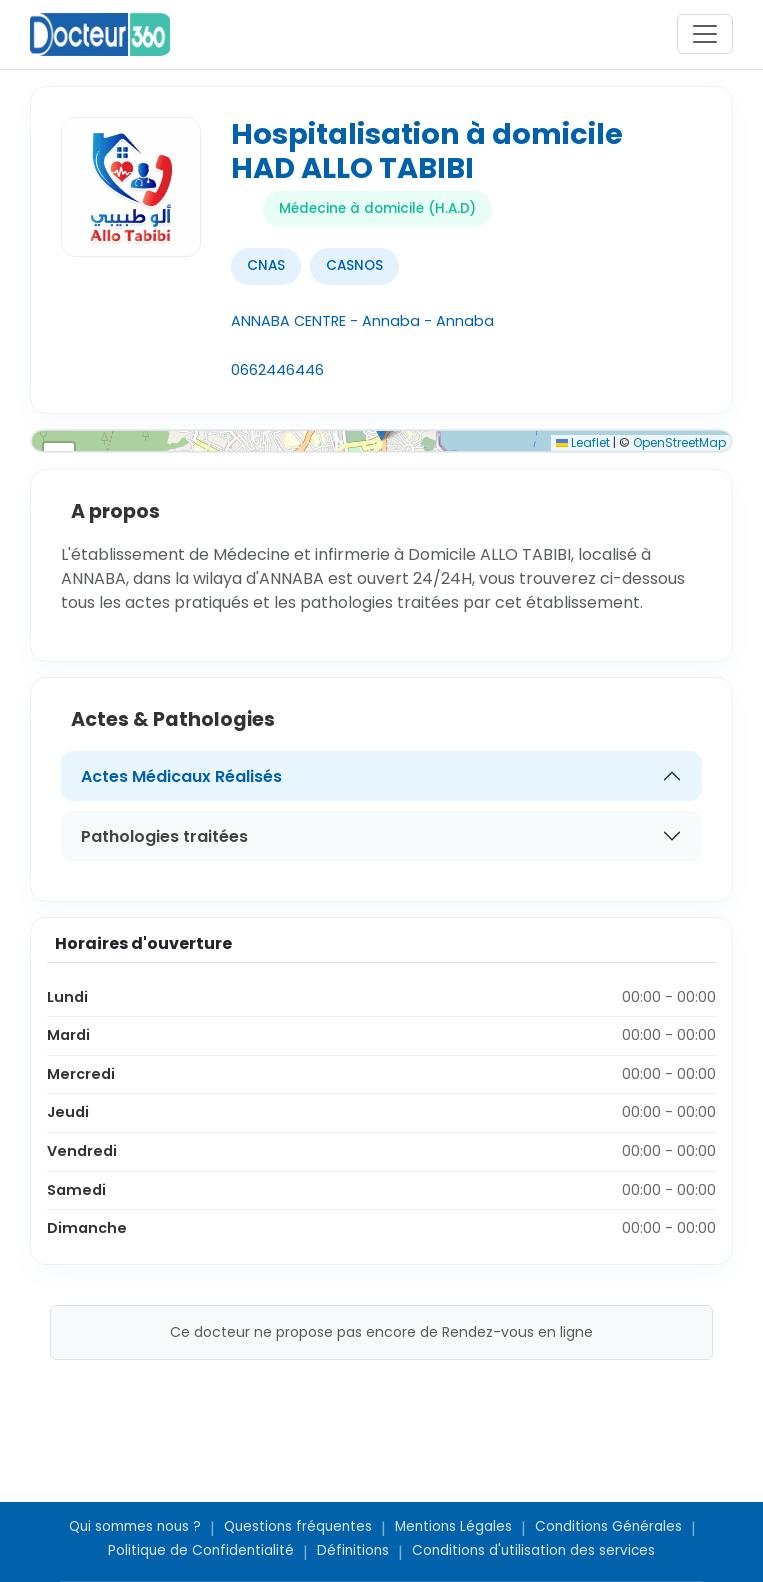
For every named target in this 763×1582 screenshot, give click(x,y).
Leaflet (583, 442)
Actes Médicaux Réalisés (181, 776)
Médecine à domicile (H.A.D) (377, 208)
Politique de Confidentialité (201, 1550)
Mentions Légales (453, 1526)
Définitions (353, 1550)
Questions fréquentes (298, 1526)
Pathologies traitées (164, 836)
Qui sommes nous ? (135, 1526)
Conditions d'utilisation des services (533, 1550)
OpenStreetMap (679, 442)
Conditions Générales (608, 1526)
